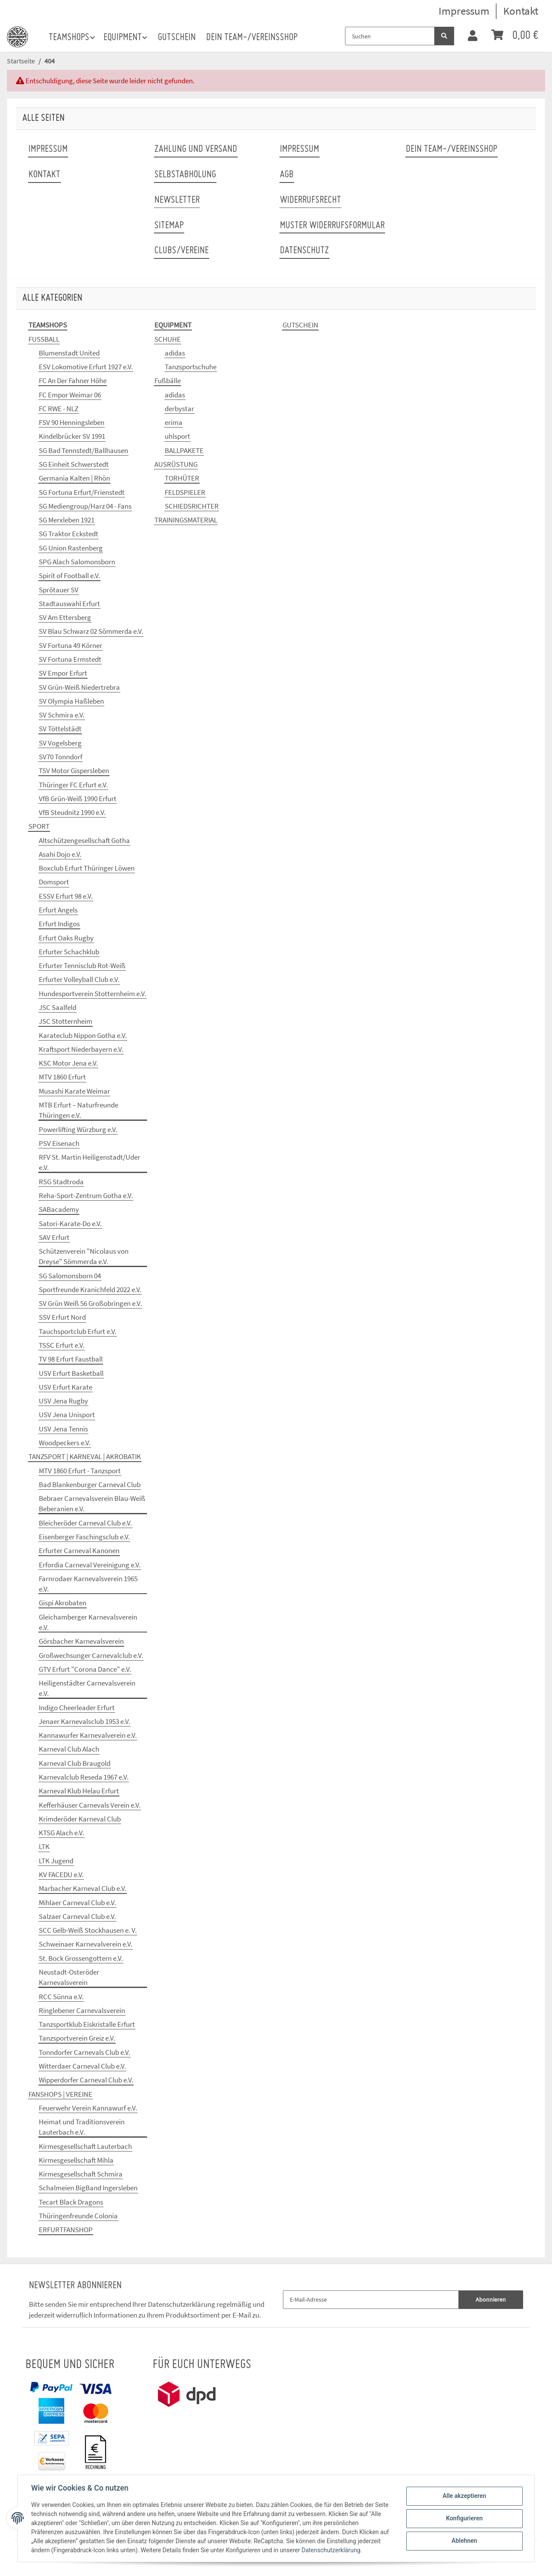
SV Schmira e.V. (62, 715)
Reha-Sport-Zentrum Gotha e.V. (86, 1195)
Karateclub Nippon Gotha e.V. (83, 1035)
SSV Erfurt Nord (62, 1317)
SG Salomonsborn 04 (70, 1275)
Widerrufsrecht (310, 200)
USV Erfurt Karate (65, 1387)
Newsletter (177, 200)
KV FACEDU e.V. (61, 1874)
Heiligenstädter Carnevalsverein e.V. (87, 1688)
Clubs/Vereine (181, 250)
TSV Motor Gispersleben (74, 770)
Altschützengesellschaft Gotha (84, 840)
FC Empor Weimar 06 (70, 394)
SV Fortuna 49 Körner (70, 645)
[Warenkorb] (514, 36)
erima (173, 422)
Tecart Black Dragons (71, 2202)
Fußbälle (167, 380)
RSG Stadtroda (61, 1181)
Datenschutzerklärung (181, 2304)
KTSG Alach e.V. (61, 1832)
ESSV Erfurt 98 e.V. (66, 896)
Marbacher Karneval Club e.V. (82, 1888)
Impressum (464, 11)
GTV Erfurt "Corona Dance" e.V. (85, 1669)
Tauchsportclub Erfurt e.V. (77, 1331)
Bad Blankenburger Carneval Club (90, 1484)
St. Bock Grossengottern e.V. (81, 1958)
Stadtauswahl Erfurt (69, 603)
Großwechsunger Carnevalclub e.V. (91, 1655)
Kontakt (520, 11)
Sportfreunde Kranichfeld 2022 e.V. (90, 1289)
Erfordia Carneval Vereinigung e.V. (90, 1565)
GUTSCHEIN (300, 325)
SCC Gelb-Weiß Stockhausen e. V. (88, 1930)
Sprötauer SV (58, 589)
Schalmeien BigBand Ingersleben (88, 2187)
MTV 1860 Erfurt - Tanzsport (80, 1470)
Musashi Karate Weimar (74, 1091)
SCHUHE (167, 339)
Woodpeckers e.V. (65, 1442)
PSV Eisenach (59, 1143)
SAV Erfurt (54, 1237)
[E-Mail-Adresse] (371, 2299)
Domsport (54, 882)
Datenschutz (304, 250)
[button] (472, 36)
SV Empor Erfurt (63, 673)
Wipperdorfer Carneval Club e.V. (86, 2080)
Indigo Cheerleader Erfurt (77, 1707)
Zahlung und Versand (195, 149)
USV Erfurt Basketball (71, 1373)
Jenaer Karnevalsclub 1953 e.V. (84, 1721)
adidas (175, 353)
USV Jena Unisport (67, 1414)
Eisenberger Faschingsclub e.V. (84, 1536)
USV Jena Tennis (63, 1429)
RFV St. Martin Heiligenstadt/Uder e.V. (89, 1162)
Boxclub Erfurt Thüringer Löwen (87, 868)
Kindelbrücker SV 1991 (72, 436)
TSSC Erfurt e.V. (62, 1345)
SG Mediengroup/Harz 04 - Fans (85, 506)
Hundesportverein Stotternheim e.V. (92, 993)
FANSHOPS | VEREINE (60, 2094)
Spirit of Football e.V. (69, 575)
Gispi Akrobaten (62, 1602)
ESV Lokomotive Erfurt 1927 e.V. (86, 366)
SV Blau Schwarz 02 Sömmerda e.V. (91, 631)
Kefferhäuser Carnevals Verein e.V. (90, 1805)
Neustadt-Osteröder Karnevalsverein (69, 1977)
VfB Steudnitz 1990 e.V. (72, 812)
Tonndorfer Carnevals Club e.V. (84, 2052)
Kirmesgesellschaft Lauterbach (85, 2146)
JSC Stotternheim (65, 1021)
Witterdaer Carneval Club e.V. (82, 2066)
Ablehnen (464, 2540)
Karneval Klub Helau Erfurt (79, 1791)
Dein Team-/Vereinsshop (252, 37)
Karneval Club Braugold (74, 1763)
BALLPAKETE (184, 450)
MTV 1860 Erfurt (62, 1077)
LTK (44, 1846)
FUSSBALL (44, 339)
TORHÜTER (182, 478)
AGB (287, 174)
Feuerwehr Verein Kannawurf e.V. (88, 2108)
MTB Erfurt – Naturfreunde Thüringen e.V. (78, 1110)
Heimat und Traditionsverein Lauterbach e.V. (82, 2127)
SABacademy (59, 1209)
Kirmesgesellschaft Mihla (76, 2160)
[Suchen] (390, 36)
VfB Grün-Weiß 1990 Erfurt (77, 798)
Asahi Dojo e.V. (60, 854)
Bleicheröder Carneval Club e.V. (85, 1523)
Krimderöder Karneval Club (80, 1819)
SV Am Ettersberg (65, 617)
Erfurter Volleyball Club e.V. (79, 979)
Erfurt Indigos (59, 923)
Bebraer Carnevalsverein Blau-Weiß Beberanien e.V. (92, 1503)
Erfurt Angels (58, 910)
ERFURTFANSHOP (66, 2229)
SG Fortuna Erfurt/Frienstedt (82, 492)
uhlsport (177, 436)
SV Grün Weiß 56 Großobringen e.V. (90, 1303)
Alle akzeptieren (464, 2496)
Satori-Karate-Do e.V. (70, 1223)
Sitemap (169, 225)
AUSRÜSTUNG (176, 464)
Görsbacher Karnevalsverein (81, 1641)
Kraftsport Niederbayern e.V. (81, 1049)
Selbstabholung (185, 174)
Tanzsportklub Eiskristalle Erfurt (87, 2024)
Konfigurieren (463, 2518)
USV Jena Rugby (63, 1401)
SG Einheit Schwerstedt (74, 464)
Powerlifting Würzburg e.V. (78, 1129)
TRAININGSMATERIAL (185, 520)
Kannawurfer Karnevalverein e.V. (88, 1735)
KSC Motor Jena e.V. (68, 1063)
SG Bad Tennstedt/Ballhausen (83, 450)
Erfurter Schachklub (69, 951)
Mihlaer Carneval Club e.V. (77, 1902)
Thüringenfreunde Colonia (78, 2216)
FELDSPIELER (185, 492)
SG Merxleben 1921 (66, 520)
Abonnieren (491, 2299)
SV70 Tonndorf (60, 756)
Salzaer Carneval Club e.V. (77, 1916)
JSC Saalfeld (57, 1007)
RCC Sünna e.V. (61, 1996)
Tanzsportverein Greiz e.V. (77, 2038)
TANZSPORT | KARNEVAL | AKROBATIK (84, 1456)
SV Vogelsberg (60, 743)
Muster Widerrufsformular (332, 225)
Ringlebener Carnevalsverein (82, 2010)
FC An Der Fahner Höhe (73, 380)
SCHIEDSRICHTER (192, 506)
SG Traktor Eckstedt (68, 533)
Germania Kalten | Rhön (74, 478)
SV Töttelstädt (60, 728)
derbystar (179, 408)
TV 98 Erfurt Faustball (71, 1359)
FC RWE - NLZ (58, 408)
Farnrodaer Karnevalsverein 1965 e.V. (88, 1584)
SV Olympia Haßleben (71, 701)
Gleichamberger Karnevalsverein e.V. (88, 1622)
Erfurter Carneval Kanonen (79, 1550)
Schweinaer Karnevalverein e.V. (85, 1944)
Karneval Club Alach (69, 1749)
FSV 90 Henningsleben (71, 422)
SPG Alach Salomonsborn (77, 561)
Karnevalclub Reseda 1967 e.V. (84, 1777)
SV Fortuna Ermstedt (70, 659)
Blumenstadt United (69, 353)
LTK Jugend (56, 1860)
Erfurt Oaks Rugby (66, 938)
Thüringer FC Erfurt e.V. (73, 784)
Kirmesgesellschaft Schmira (80, 2174)
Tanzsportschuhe (190, 366)
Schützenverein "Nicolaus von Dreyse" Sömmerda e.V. (84, 1256)
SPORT (39, 826)
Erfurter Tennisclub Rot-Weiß (82, 965)
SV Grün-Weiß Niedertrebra (79, 687)
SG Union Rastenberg (71, 548)
